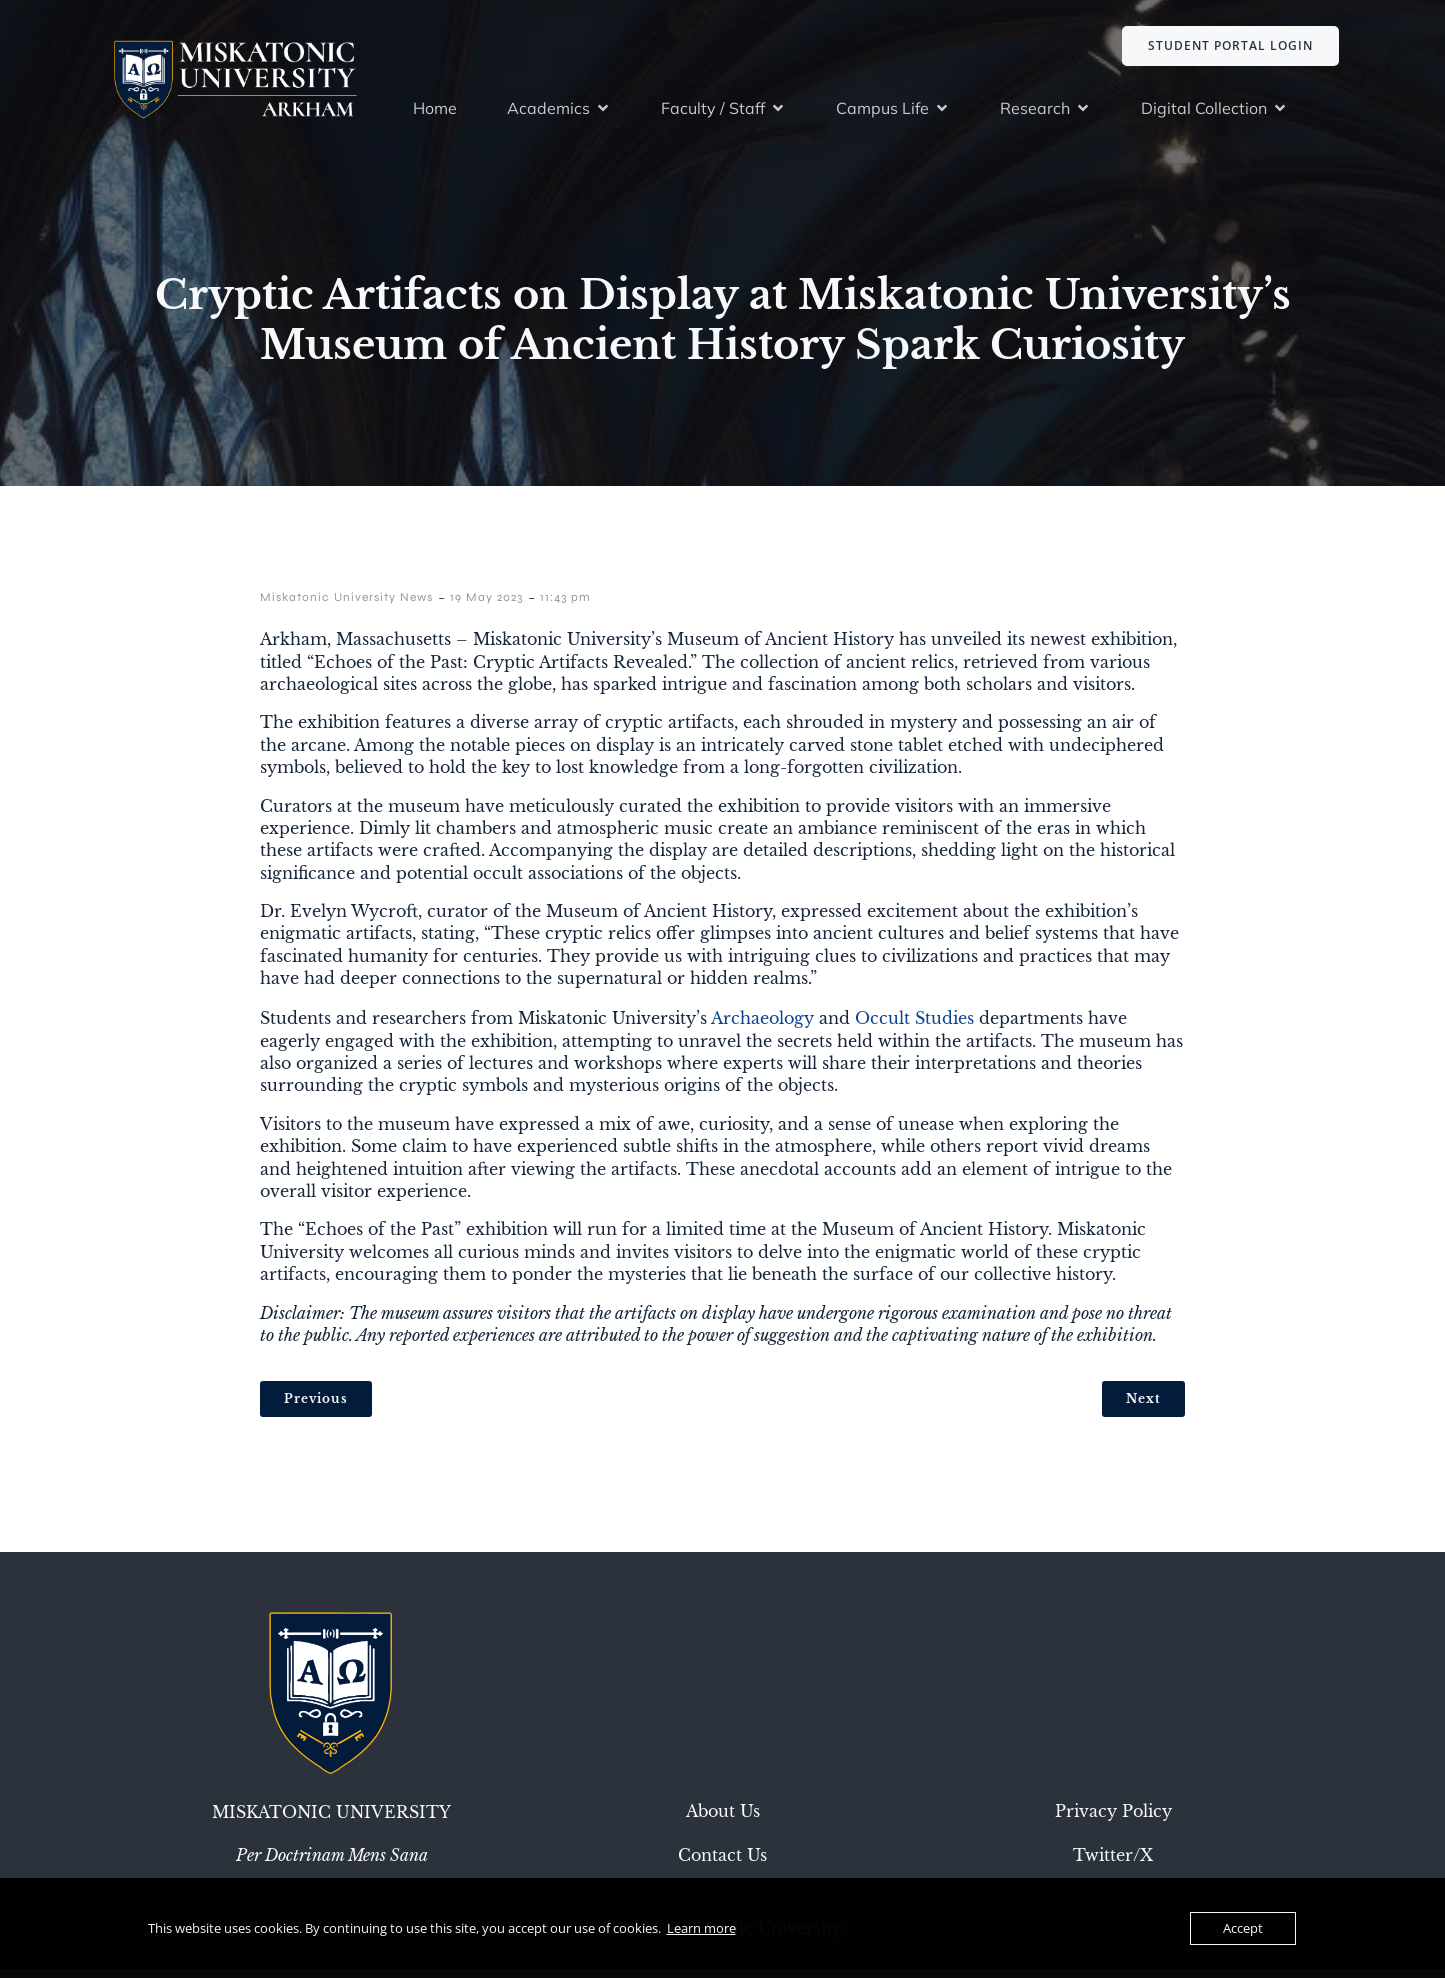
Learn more (701, 1928)
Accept (1243, 1928)
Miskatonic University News (346, 606)
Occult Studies (914, 1027)
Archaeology (762, 1027)
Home (435, 112)
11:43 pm (565, 606)
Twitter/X (1113, 1864)
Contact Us (722, 1864)
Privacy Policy (1113, 1820)
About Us (723, 1820)
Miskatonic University (331, 1821)
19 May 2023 (486, 606)
